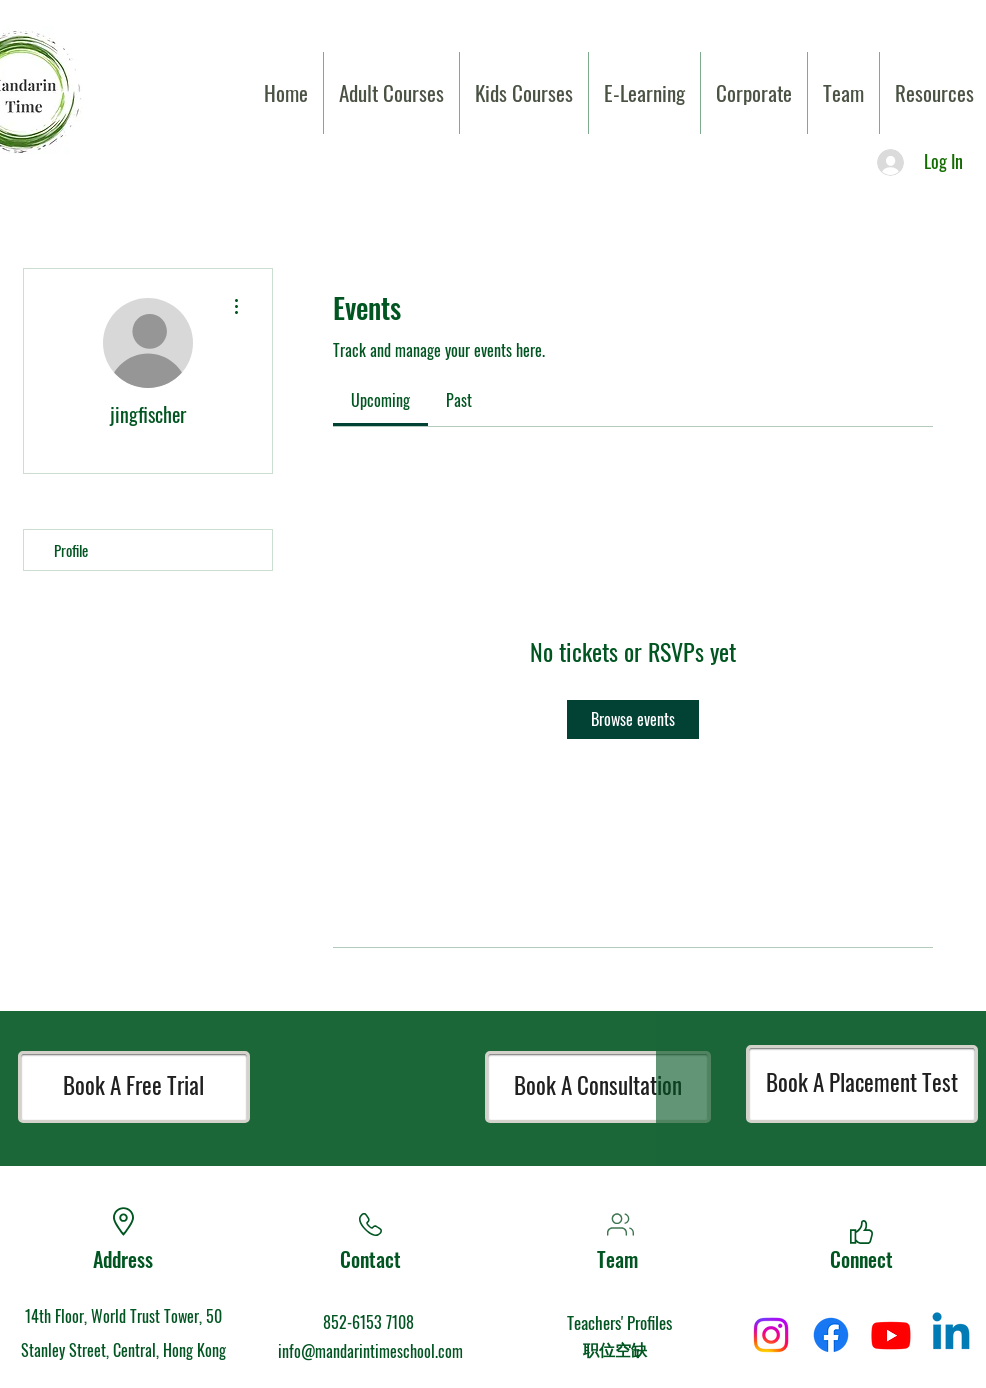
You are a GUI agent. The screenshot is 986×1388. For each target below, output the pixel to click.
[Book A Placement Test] (862, 1084)
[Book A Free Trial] (134, 1087)
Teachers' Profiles (619, 1322)
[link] (380, 400)
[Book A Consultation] (598, 1087)
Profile (71, 550)
